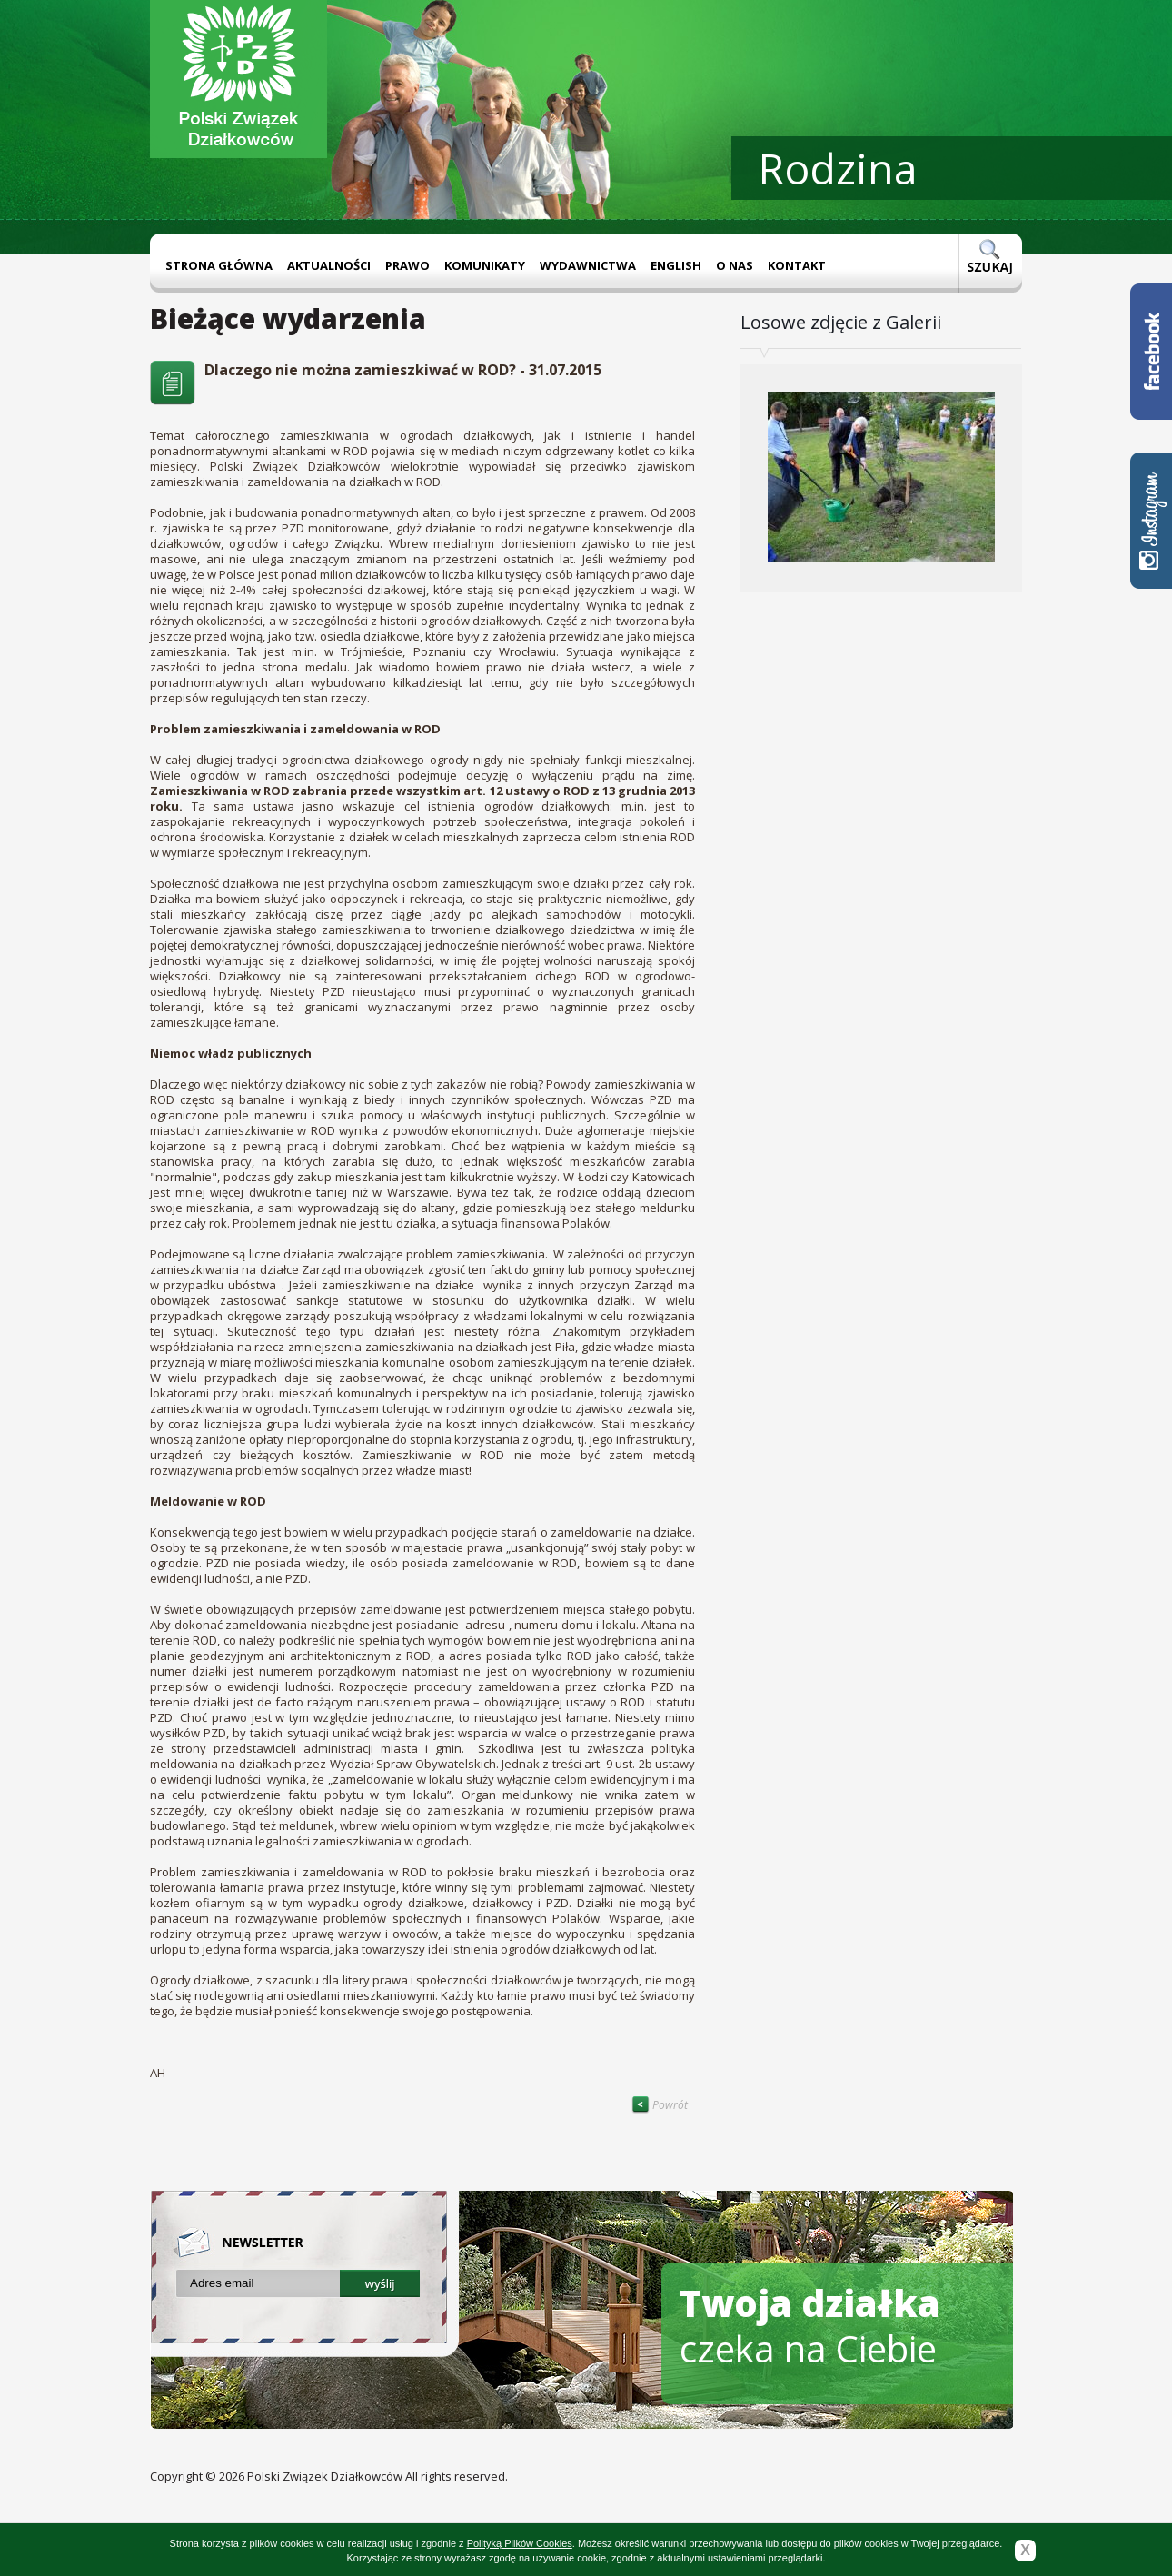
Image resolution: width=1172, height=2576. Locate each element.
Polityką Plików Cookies (519, 2543)
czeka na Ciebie (810, 2325)
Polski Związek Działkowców (324, 2476)
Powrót (659, 2105)
